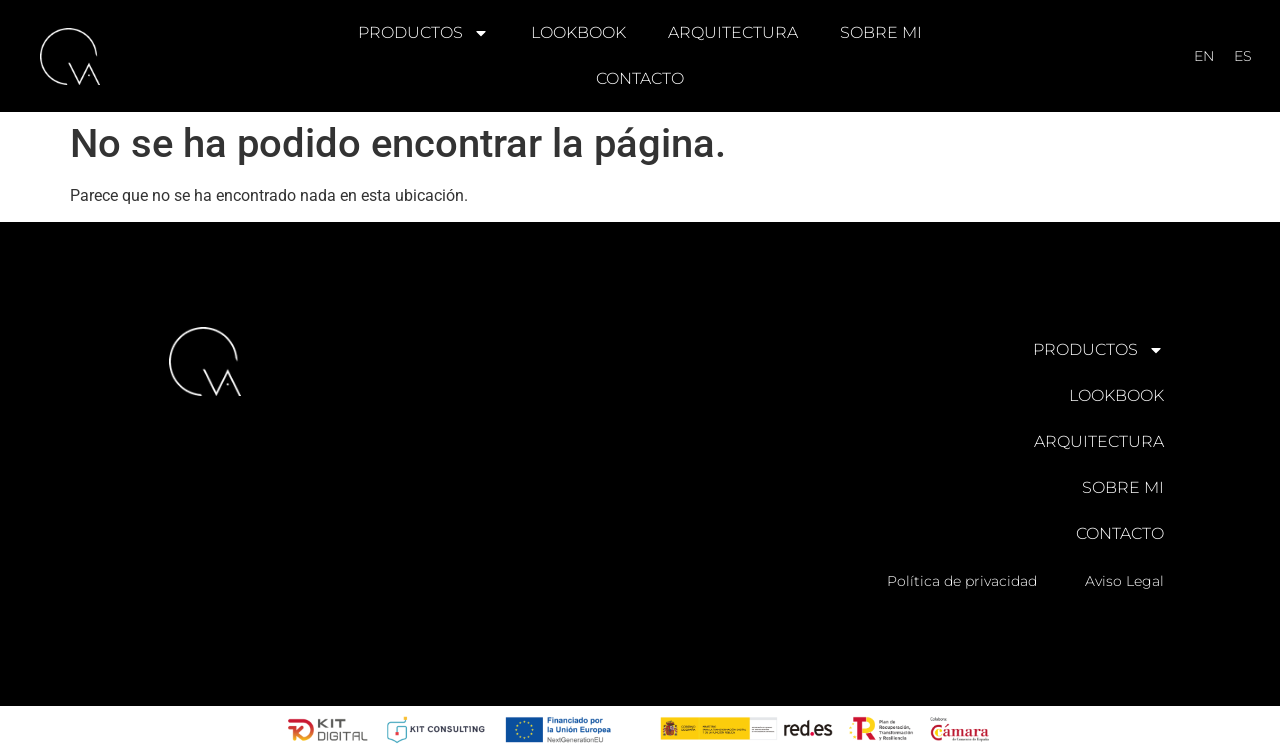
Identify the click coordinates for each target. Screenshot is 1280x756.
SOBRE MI (881, 32)
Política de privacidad (962, 581)
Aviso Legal (1124, 581)
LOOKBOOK (578, 32)
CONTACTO (640, 78)
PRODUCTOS (423, 33)
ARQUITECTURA (733, 32)
